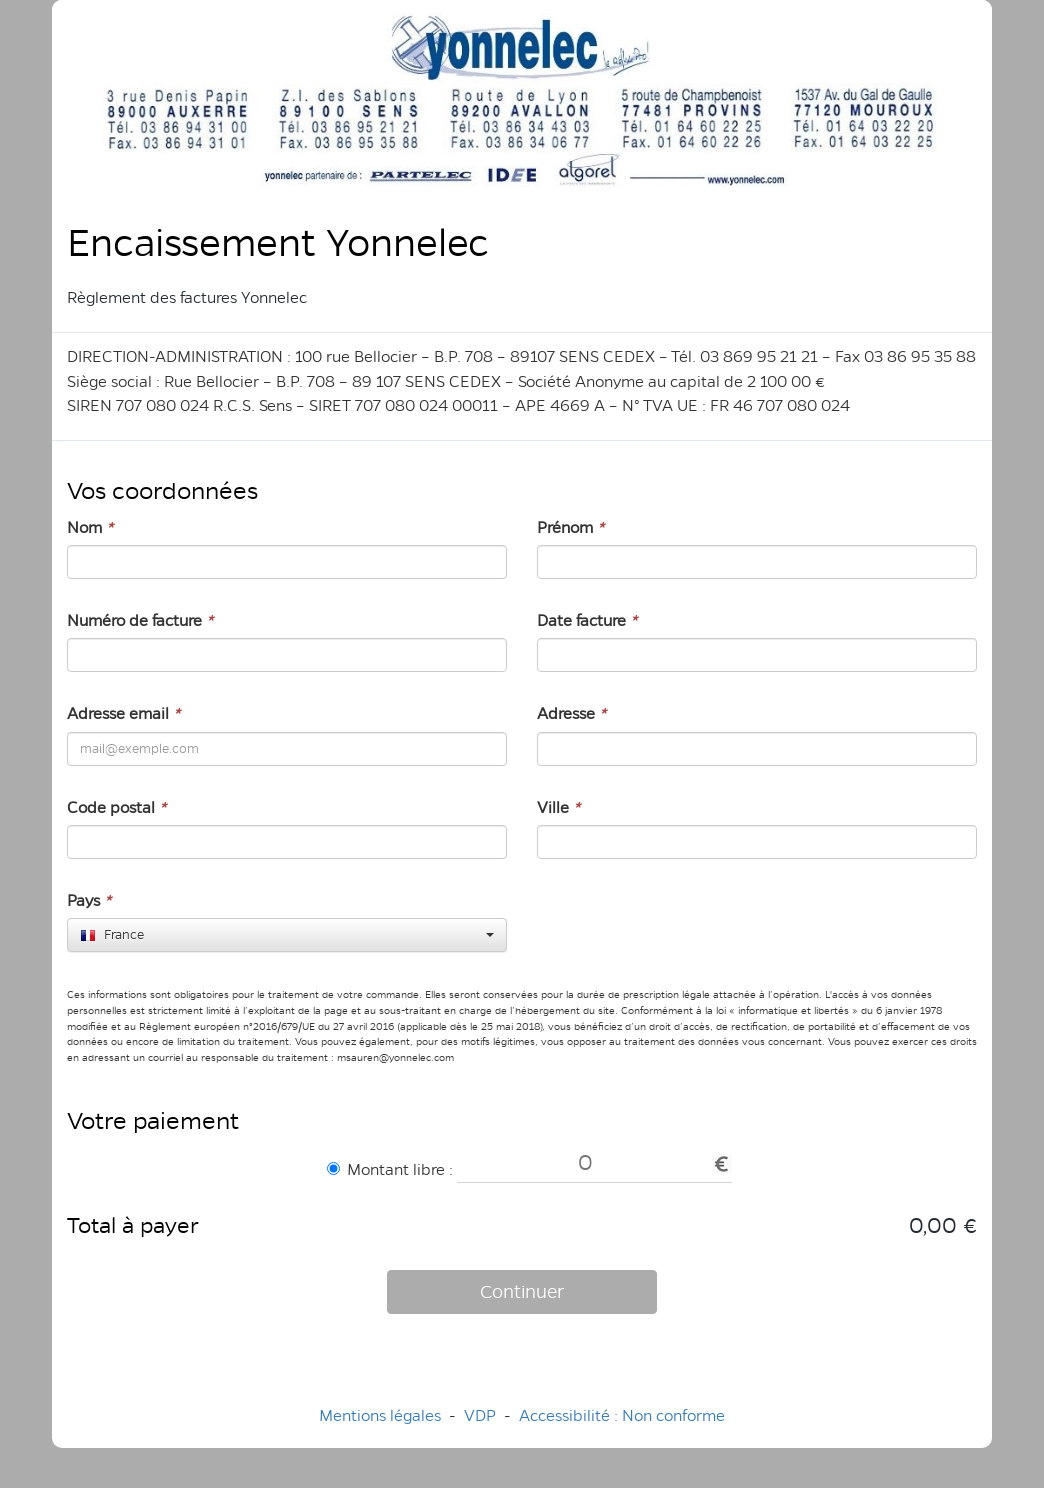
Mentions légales (380, 1415)
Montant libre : (390, 1169)
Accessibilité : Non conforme (622, 1415)
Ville (558, 807)
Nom (90, 527)
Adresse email (123, 713)
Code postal (116, 807)
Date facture (587, 620)
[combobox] (287, 935)
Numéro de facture (140, 620)
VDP (482, 1415)
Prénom (570, 527)
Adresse (571, 713)
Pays (89, 900)
